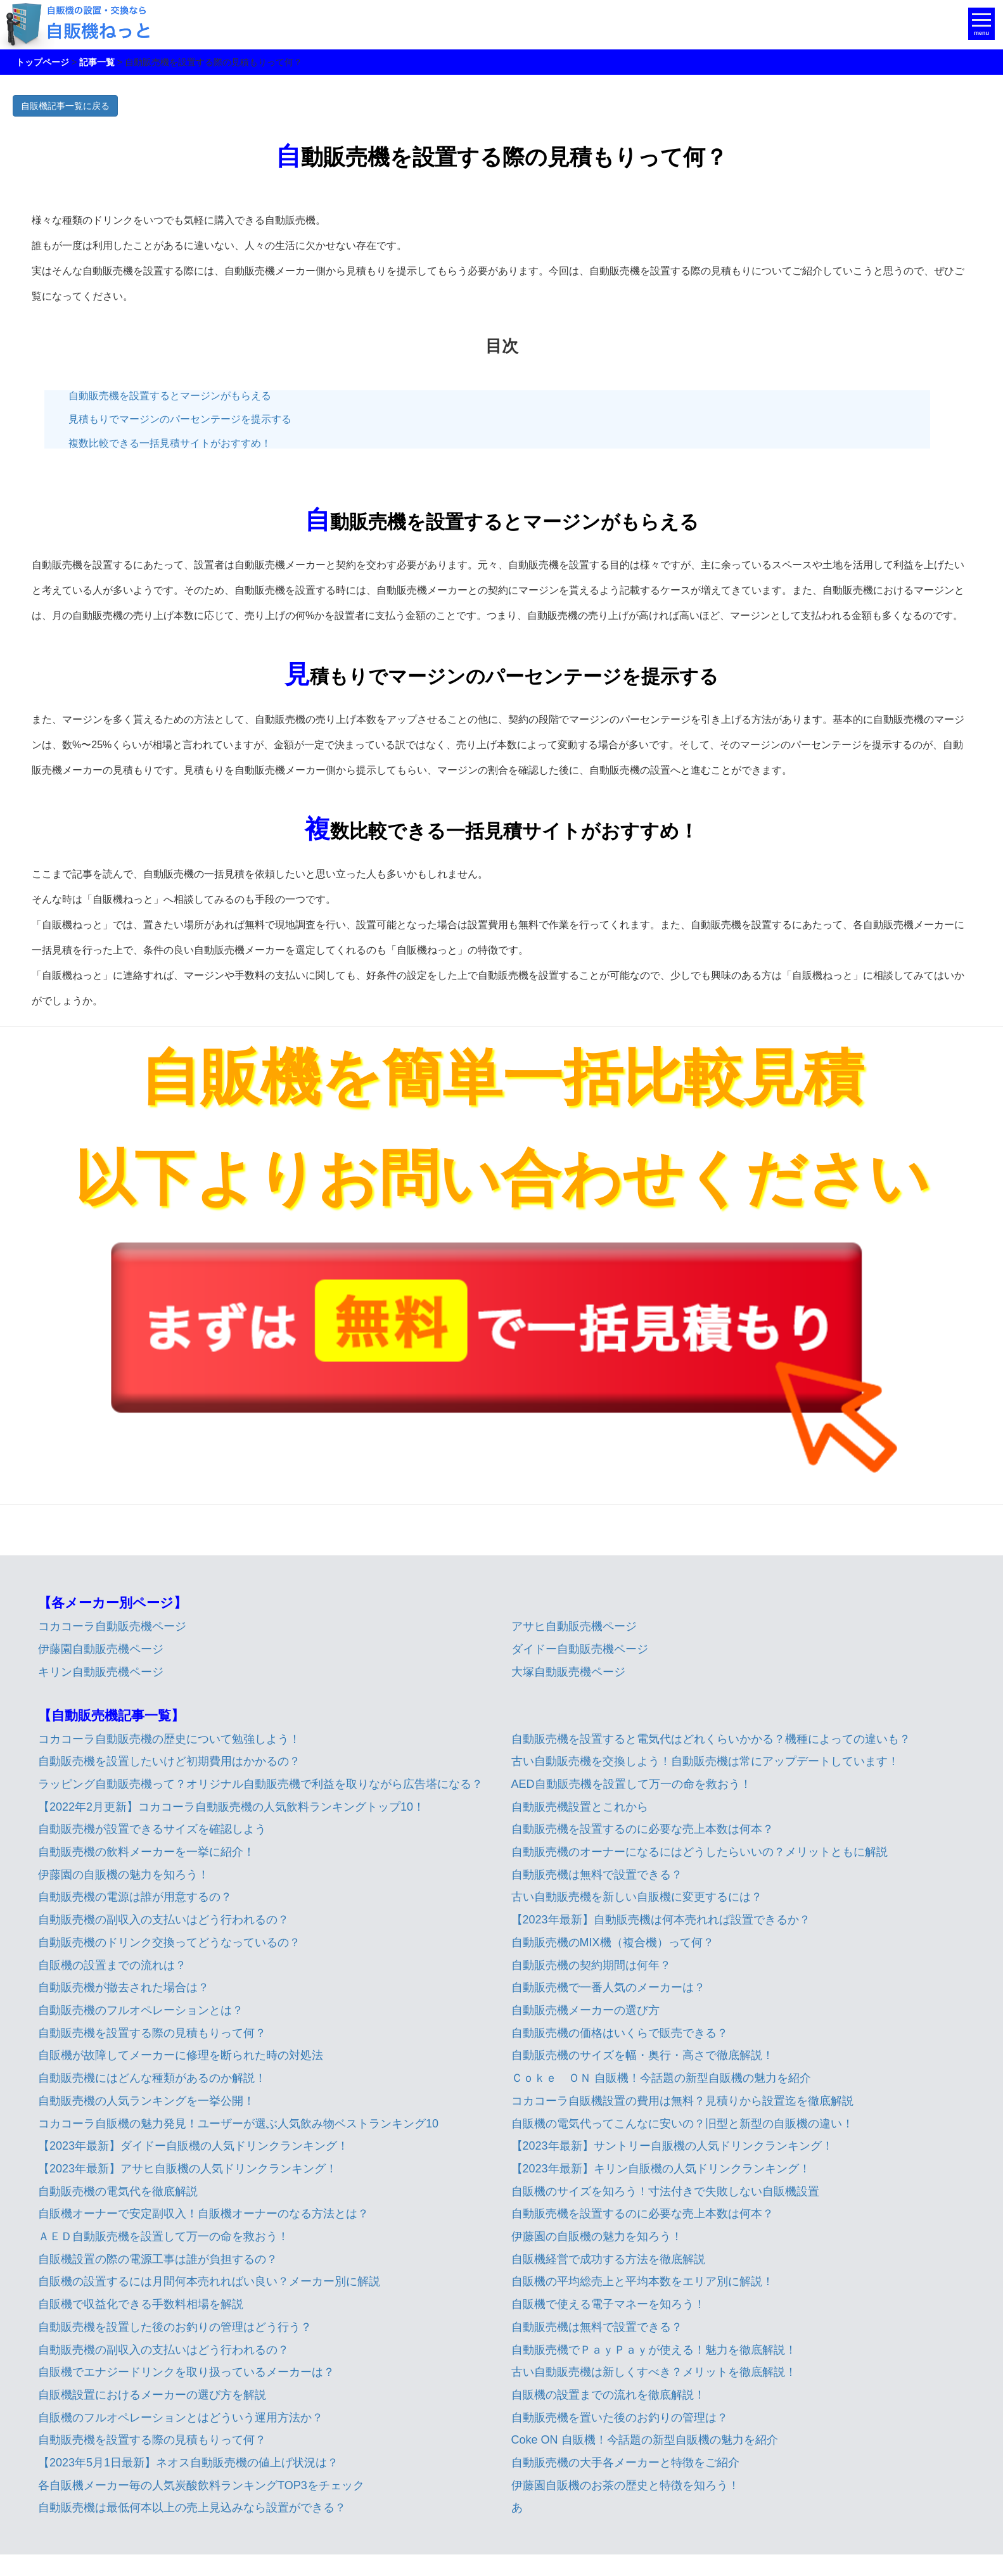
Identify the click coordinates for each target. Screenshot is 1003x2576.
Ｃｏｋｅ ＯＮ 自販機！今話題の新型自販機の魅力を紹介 (661, 2078)
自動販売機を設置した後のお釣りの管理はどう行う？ (175, 2327)
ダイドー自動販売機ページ (579, 1649)
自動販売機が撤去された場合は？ (123, 1987)
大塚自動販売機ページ (568, 1672)
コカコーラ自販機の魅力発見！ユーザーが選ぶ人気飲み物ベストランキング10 (238, 2123)
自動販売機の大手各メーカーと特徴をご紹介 (625, 2462)
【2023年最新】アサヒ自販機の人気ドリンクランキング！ (187, 2168)
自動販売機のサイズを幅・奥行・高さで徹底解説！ (642, 2055)
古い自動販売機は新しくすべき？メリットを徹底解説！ (653, 2372)
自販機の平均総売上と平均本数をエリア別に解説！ (642, 2281)
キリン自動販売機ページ (100, 1672)
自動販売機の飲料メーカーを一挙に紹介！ (146, 1852)
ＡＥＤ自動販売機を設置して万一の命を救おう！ (163, 2236)
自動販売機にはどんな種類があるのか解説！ (152, 2078)
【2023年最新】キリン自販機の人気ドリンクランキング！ (660, 2168)
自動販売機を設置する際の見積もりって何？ (152, 2033)
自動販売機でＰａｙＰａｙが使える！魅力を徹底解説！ (653, 2349)
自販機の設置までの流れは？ (112, 1965)
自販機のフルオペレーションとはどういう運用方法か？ (180, 2417)
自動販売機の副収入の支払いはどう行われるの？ (163, 1919)
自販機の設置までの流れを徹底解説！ (608, 2394)
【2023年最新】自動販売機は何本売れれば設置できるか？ (660, 1919)
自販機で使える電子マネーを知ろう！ (608, 2304)
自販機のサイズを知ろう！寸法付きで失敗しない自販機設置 (665, 2191)
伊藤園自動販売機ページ (100, 1649)
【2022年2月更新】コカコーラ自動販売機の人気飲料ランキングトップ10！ (231, 1807)
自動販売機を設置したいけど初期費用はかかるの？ (169, 1761)
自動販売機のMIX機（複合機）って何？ (612, 1942)
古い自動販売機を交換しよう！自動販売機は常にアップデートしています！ (705, 1761)
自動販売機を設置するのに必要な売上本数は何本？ (642, 1829)
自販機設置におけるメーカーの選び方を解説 (152, 2394)
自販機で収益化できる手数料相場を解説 (140, 2304)
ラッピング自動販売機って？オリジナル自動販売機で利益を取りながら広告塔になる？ (260, 1784)
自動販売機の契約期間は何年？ (591, 1965)
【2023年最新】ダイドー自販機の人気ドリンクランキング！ (193, 2145)
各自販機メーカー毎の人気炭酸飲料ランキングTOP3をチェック (201, 2485)
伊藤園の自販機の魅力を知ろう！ (123, 1874)
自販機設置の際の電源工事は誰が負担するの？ (158, 2259)
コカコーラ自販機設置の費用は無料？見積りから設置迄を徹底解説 (682, 2101)
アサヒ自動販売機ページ (574, 1626)
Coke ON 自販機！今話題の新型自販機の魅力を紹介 (644, 2439)
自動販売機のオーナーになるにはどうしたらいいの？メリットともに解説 (699, 1852)
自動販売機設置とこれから (579, 1807)
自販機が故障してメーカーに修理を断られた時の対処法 (180, 2055)
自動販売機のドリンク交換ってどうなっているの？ (169, 1942)
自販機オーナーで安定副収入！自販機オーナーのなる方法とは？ (203, 2213)
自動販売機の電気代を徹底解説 (118, 2191)
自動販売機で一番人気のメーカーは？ (608, 1987)
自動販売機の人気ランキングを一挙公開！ (146, 2101)
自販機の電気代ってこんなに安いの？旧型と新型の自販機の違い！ (682, 2123)
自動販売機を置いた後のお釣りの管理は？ (619, 2417)
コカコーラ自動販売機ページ (112, 1626)
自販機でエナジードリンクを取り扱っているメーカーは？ (186, 2372)
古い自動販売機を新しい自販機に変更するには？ (636, 1897)
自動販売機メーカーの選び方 (585, 2010)
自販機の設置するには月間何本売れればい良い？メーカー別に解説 (209, 2281)
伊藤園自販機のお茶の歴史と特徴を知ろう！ (625, 2485)
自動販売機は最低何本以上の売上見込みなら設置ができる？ (192, 2507)
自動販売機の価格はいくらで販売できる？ (619, 2033)
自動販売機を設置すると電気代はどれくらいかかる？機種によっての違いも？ (710, 1739)
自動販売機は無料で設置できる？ (596, 1874)
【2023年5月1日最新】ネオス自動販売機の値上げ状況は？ (188, 2462)
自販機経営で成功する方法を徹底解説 (608, 2259)
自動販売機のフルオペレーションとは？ (140, 2010)
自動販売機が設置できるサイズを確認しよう (152, 1829)
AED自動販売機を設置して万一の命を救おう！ (631, 1784)
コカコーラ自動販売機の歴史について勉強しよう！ (169, 1739)
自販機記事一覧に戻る (65, 106)
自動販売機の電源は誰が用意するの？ (135, 1897)
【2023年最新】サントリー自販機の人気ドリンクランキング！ (672, 2145)
